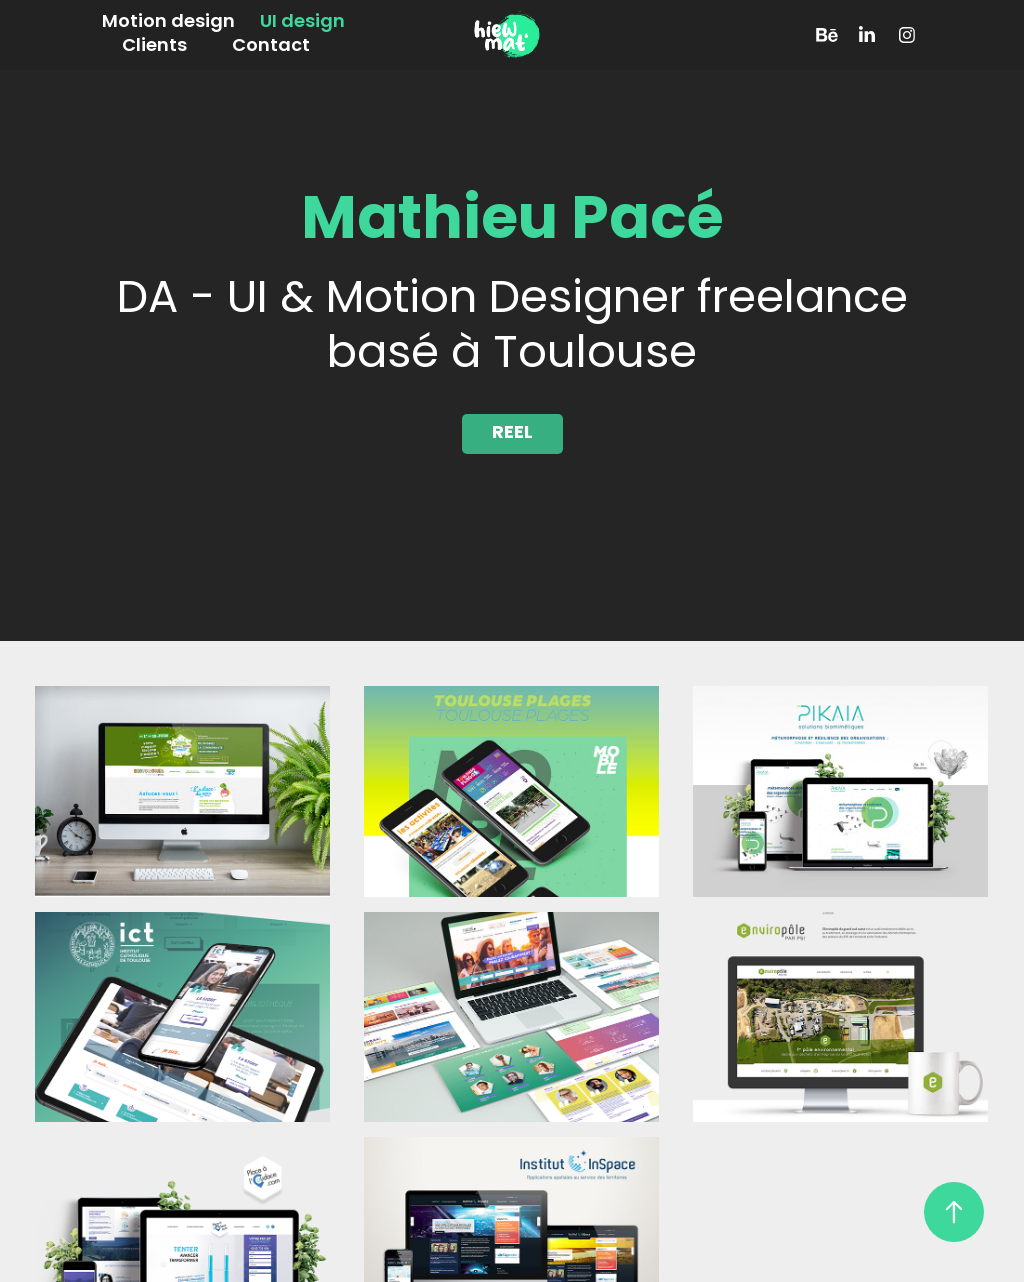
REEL (512, 433)
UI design (302, 22)
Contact (271, 46)
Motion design (168, 22)
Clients (154, 46)
